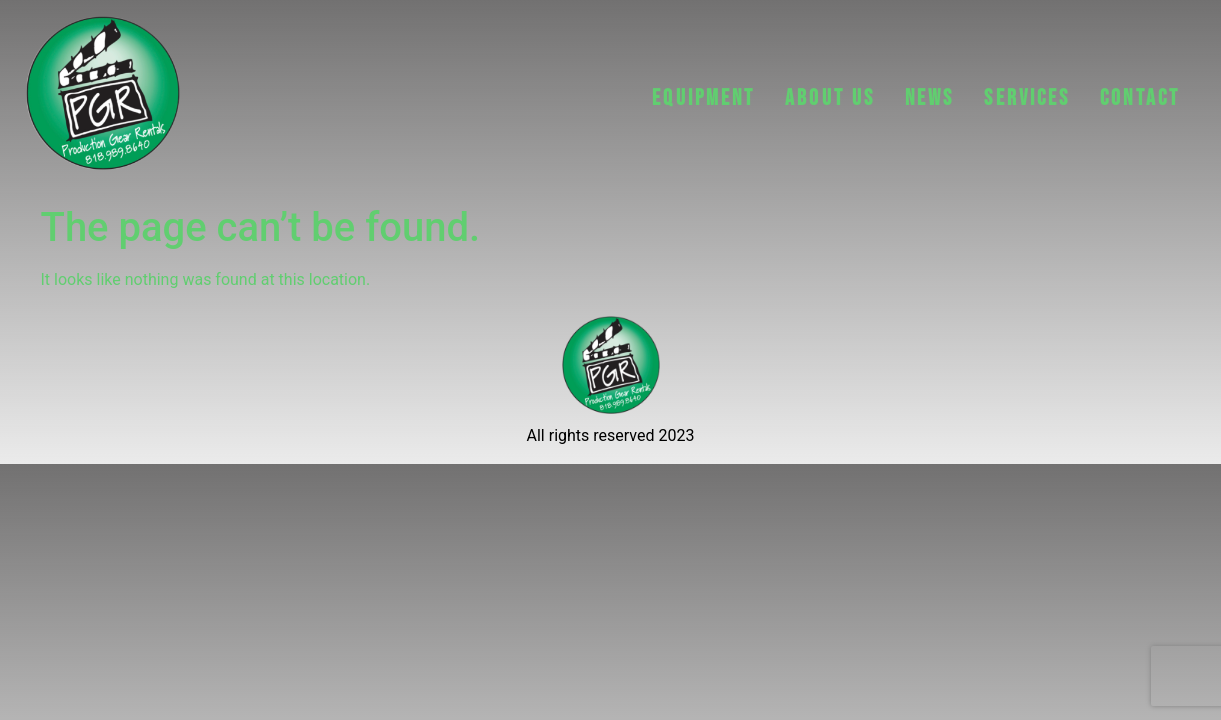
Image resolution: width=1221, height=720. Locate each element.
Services (1027, 98)
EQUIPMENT (703, 98)
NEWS (929, 98)
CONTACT (1140, 98)
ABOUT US (830, 98)
